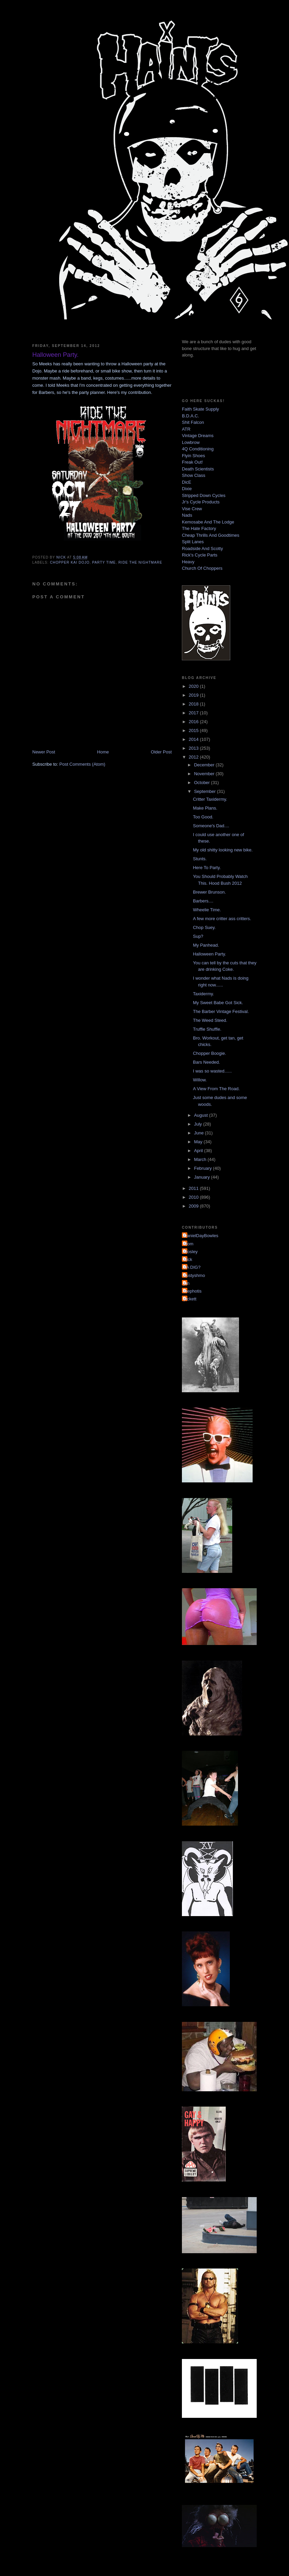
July (198, 1124)
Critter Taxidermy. (210, 799)
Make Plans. (205, 808)
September (205, 791)
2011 (194, 1188)
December (205, 764)
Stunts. (199, 858)
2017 (194, 712)
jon (186, 1283)
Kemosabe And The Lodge (208, 522)
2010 (194, 1197)
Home (103, 751)
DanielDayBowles (201, 1235)
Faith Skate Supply (200, 409)
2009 (194, 1206)
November (205, 773)
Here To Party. (207, 867)
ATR (186, 429)
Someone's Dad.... (211, 825)
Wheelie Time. (207, 909)
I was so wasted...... (212, 1071)
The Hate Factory (199, 528)
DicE (186, 482)
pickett (190, 1298)
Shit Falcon (193, 422)
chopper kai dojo (69, 562)
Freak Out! (192, 462)
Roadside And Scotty (202, 548)
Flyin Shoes (193, 455)
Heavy (188, 561)
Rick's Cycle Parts (199, 555)
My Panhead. (206, 945)
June (199, 1132)
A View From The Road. (216, 1088)
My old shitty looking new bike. (223, 849)
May (199, 1141)
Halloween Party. (209, 954)
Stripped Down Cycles (203, 495)
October (202, 782)
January (202, 1177)
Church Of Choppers (202, 568)
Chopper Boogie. (209, 1053)
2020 (194, 686)
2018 (194, 704)
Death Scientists (198, 468)
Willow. (199, 1079)
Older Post (161, 751)
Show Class (193, 475)
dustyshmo (194, 1275)
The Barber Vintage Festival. (221, 1011)
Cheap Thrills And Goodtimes (210, 535)
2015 (194, 730)
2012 (194, 757)
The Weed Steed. (210, 1020)
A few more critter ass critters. (222, 918)
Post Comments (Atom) (82, 764)
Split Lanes (193, 541)
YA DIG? (192, 1267)
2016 (194, 721)
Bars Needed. (206, 1062)
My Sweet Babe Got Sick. (218, 1002)
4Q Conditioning (198, 448)
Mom (188, 1243)
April (199, 1150)
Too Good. (203, 816)
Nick (188, 1259)
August (201, 1115)
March (201, 1159)
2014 (194, 739)
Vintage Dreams (198, 435)
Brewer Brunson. (209, 892)
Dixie (187, 488)
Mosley (191, 1251)
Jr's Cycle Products (201, 501)
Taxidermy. (203, 993)
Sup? (198, 936)
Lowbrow (191, 442)
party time (104, 562)
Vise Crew (192, 508)
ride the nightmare (140, 562)
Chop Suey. (204, 927)
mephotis (193, 1291)
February (203, 1168)
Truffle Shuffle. (207, 1029)
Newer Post (43, 751)
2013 (194, 748)
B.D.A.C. (190, 415)
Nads (187, 515)
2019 (194, 695)
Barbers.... (203, 900)
